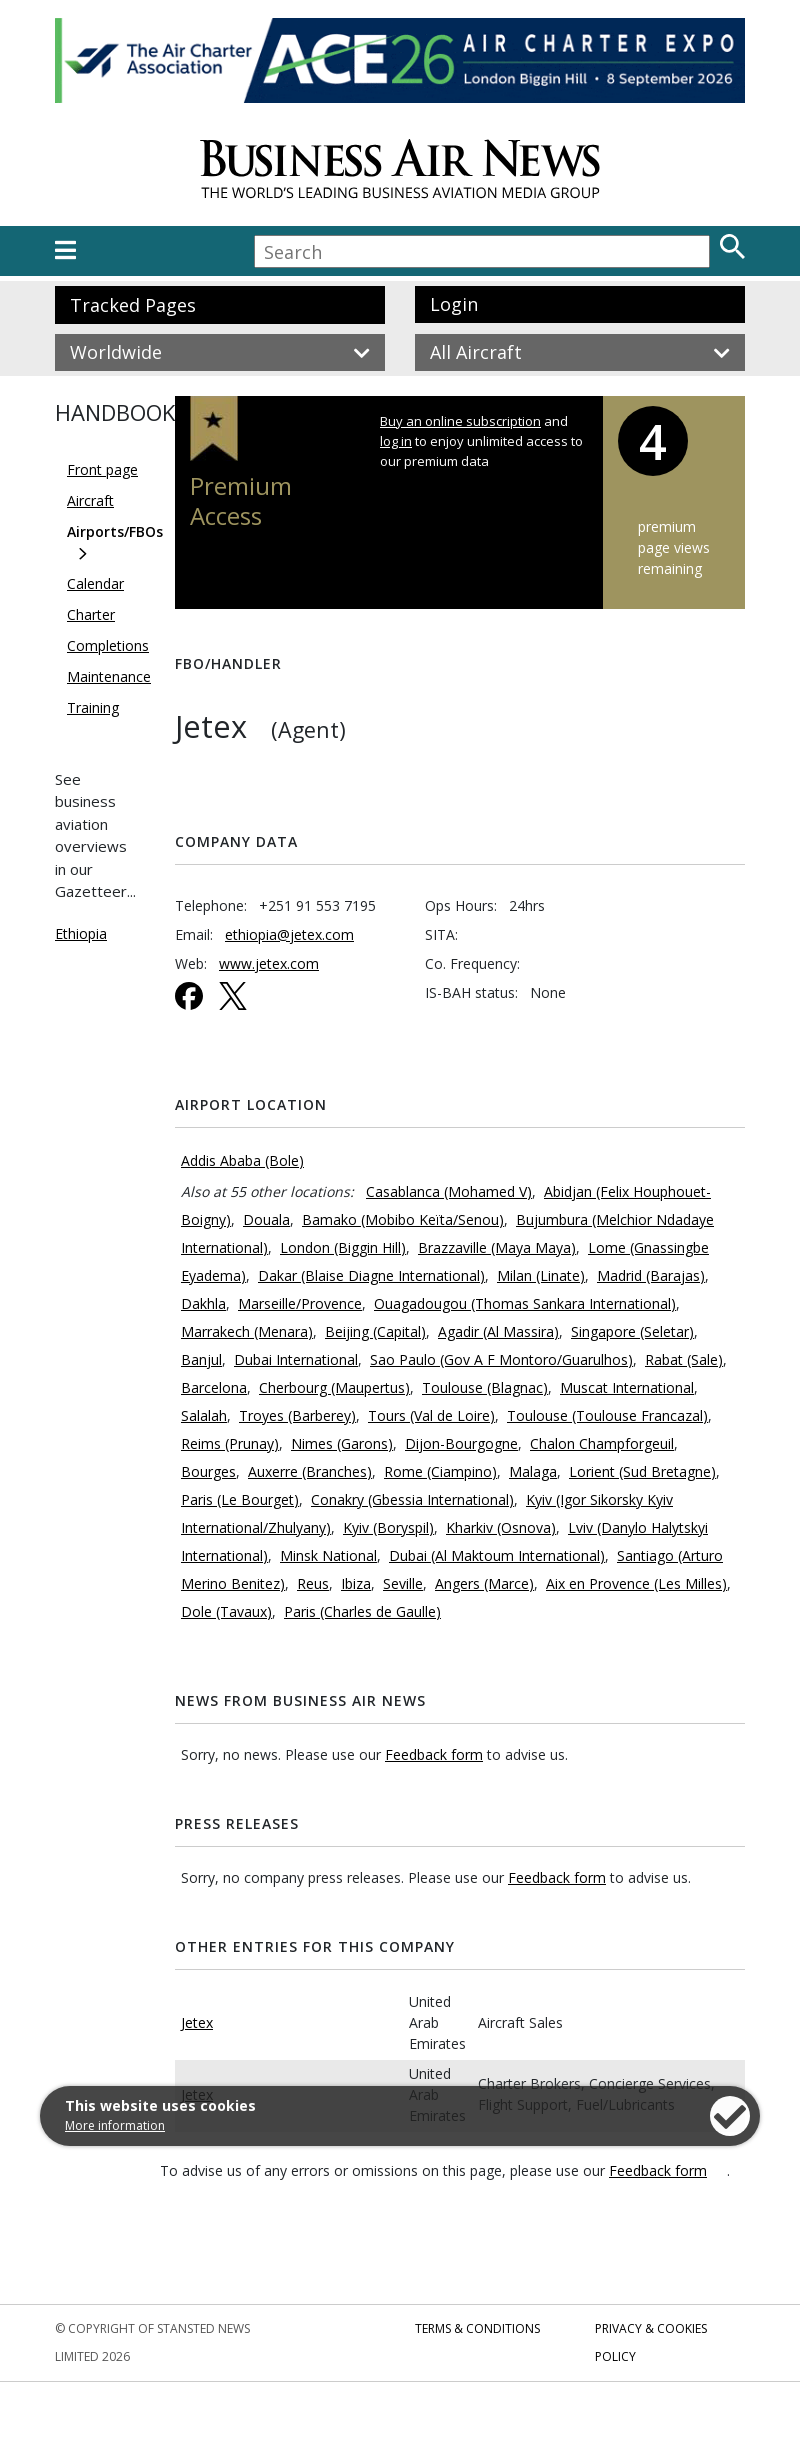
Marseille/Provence (300, 1303)
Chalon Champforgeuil (602, 1443)
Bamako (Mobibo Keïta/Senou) (403, 1219)
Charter (91, 614)
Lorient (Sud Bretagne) (642, 1471)
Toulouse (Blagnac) (485, 1387)
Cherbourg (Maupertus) (334, 1387)
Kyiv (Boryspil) (388, 1527)
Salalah (204, 1415)
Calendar (95, 583)
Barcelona (214, 1387)
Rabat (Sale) (684, 1359)
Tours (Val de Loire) (431, 1415)
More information (115, 2125)
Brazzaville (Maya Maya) (497, 1247)
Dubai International (296, 1359)
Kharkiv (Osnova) (501, 1527)
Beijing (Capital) (375, 1331)
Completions (108, 645)
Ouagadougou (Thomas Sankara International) (525, 1303)
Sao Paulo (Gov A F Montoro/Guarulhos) (501, 1359)
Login (454, 304)
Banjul (201, 1359)
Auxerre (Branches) (310, 1471)
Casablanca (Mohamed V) (449, 1191)
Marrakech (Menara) (247, 1331)
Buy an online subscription (460, 421)
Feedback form (434, 1754)
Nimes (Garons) (342, 1443)
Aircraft (90, 500)
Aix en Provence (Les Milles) (636, 1583)
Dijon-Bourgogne (461, 1443)
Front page (102, 469)
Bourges (208, 1471)
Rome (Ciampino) (440, 1471)
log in (396, 441)
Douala (266, 1219)
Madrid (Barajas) (651, 1275)
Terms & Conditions (477, 2328)
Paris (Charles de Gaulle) (362, 1611)
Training (93, 707)
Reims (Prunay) (230, 1443)
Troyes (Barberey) (297, 1415)
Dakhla (203, 1303)
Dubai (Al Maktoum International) (497, 1555)
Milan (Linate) (541, 1275)
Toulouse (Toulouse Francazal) (607, 1415)
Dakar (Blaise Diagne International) (371, 1275)
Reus (313, 1583)
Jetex (197, 2022)
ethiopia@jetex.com (289, 934)
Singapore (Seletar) (632, 1331)
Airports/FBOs (115, 531)
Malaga (533, 1471)
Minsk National (328, 1555)
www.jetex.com (269, 963)
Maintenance (109, 676)
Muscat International (627, 1387)
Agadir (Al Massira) (498, 1331)
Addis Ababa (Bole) (242, 1160)
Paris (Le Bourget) (240, 1499)
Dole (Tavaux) (226, 1611)
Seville (403, 1583)
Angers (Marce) (484, 1583)
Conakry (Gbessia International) (412, 1499)
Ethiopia (81, 933)
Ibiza (356, 1583)
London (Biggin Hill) (343, 1247)
